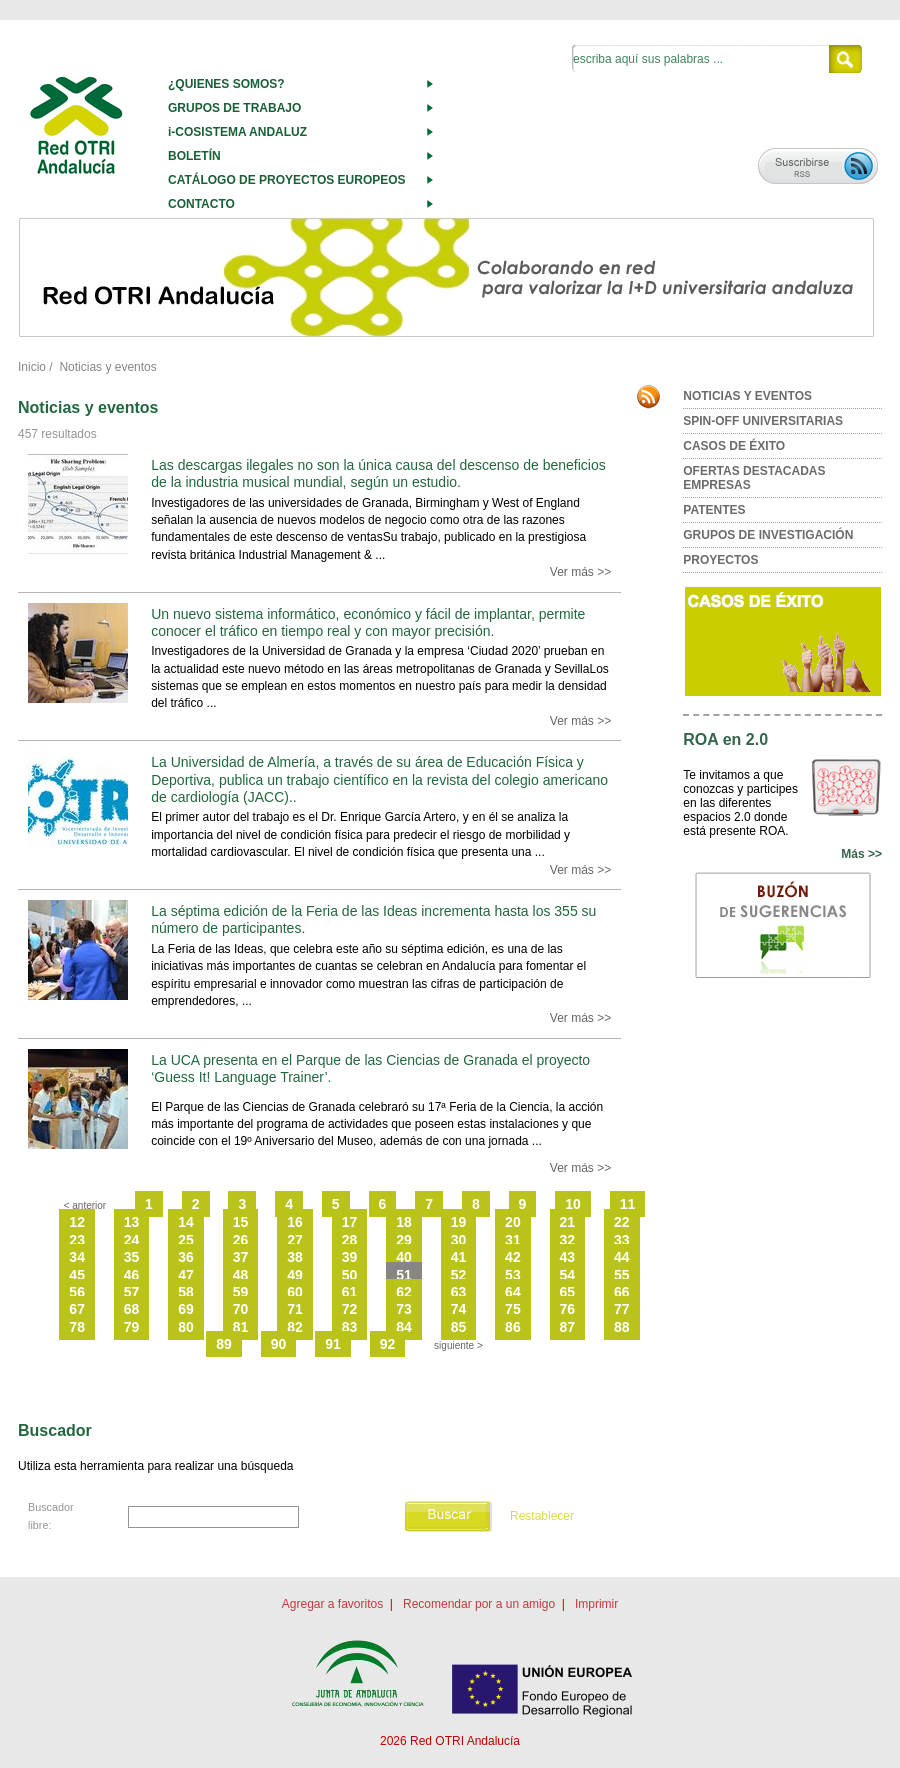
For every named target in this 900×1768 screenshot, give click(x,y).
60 (295, 1292)
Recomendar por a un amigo (479, 1604)
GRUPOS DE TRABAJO (234, 108)
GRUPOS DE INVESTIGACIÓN (768, 535)
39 (350, 1257)
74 (459, 1309)
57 (132, 1292)
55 (622, 1275)
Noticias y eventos (107, 367)
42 (513, 1257)
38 (295, 1257)
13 (132, 1222)
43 (568, 1257)
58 (186, 1292)
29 (404, 1240)
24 (132, 1240)
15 (241, 1222)
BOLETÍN (194, 156)
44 (622, 1257)
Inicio (32, 367)
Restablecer (542, 1516)
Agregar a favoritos (332, 1604)
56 (77, 1292)
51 (404, 1275)
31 (513, 1240)
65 (568, 1292)
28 (350, 1240)
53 (513, 1275)
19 (459, 1222)
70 (241, 1309)
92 (388, 1344)
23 (77, 1240)
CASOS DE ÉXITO (734, 446)
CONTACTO (201, 204)
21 (568, 1222)
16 (295, 1222)
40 (404, 1257)
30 (459, 1240)
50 (350, 1275)
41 (459, 1257)
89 (224, 1344)
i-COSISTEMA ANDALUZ (237, 132)
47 (186, 1275)
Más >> (861, 854)
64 (513, 1292)
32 (568, 1240)
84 (404, 1327)
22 (622, 1222)
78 (77, 1327)
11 (628, 1204)
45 (77, 1275)
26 (241, 1240)
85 (459, 1327)
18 (404, 1222)
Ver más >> (580, 572)
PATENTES (714, 510)
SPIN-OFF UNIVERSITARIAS (763, 421)
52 (459, 1275)
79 (132, 1327)
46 (132, 1275)
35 (132, 1257)
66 (622, 1292)
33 (622, 1240)
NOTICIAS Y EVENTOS (747, 396)
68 (132, 1309)
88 (622, 1327)
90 (279, 1344)
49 (295, 1275)
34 (77, 1257)
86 (513, 1327)
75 (513, 1309)
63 (459, 1292)
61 (350, 1292)
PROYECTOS (720, 560)
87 (568, 1327)
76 (568, 1309)
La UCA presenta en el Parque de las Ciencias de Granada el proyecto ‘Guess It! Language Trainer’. (370, 1068)
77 (622, 1309)
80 (186, 1327)
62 (404, 1292)
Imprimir (596, 1604)
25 (186, 1240)
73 (404, 1309)
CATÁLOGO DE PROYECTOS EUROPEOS (287, 180)
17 (350, 1222)
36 (186, 1257)
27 (295, 1240)
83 (350, 1327)
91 (333, 1344)
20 (513, 1222)
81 (241, 1327)
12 (77, 1222)
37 (241, 1257)
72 (350, 1309)
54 (568, 1275)
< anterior (85, 1205)
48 (241, 1275)
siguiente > (458, 1345)
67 (77, 1309)
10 (573, 1204)
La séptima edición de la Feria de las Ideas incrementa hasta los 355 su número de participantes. (373, 919)
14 (186, 1222)
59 (241, 1292)
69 (186, 1309)
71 (295, 1309)
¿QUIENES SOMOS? (226, 84)
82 (295, 1327)
